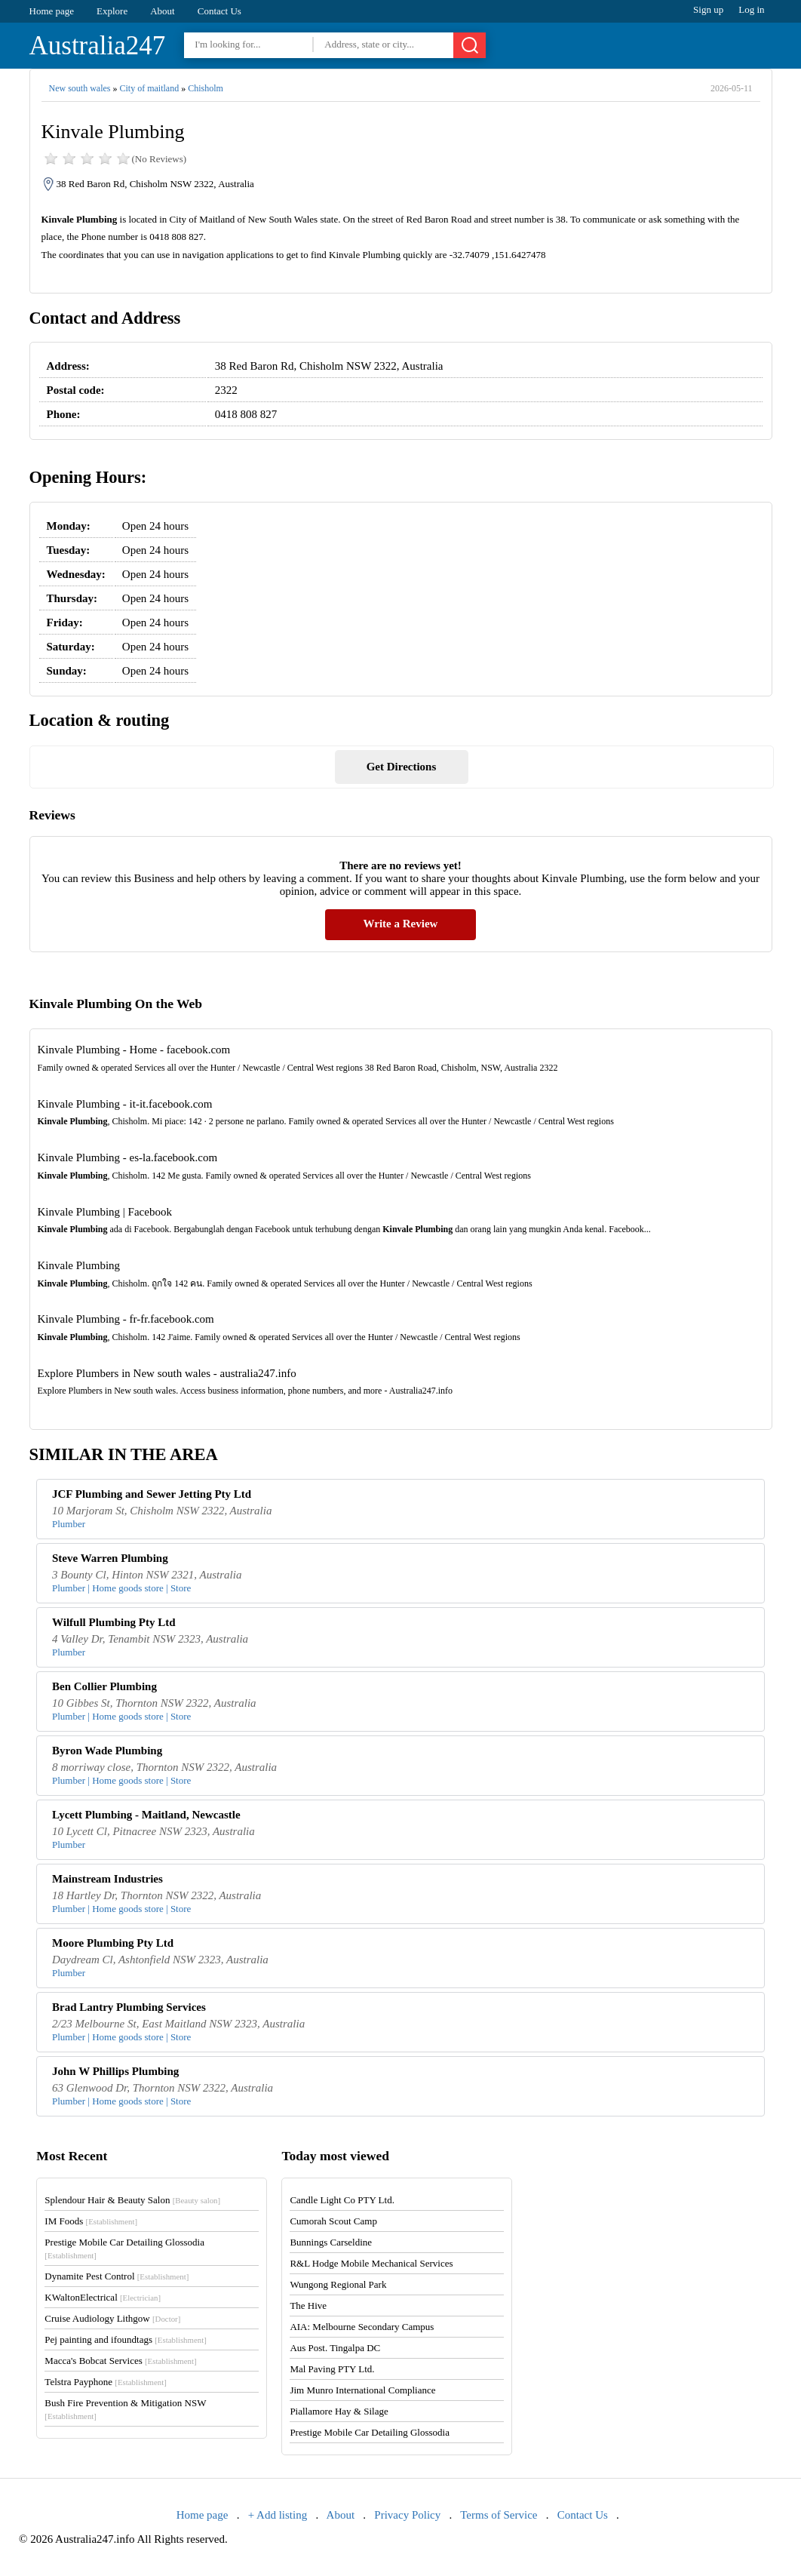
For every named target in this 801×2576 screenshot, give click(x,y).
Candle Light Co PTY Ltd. (342, 2200)
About (162, 11)
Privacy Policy (407, 2515)
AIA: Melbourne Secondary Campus (362, 2326)
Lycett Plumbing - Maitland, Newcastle (146, 1815)
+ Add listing (277, 2515)
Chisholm (205, 88)
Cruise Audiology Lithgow (112, 2318)
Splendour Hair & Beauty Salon (132, 2200)
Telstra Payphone (105, 2381)
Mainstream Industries (107, 1879)
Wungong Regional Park (338, 2284)
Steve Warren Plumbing (110, 1558)
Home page (52, 11)
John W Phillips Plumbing (115, 2071)
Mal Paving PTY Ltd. (332, 2369)
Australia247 (97, 45)
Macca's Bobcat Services (120, 2360)
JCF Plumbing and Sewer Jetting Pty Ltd (151, 1494)
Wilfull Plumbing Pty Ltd (114, 1622)
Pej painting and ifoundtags (125, 2339)
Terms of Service (498, 2515)
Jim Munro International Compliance (362, 2390)
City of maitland (149, 88)
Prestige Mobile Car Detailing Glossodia (370, 2432)
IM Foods (90, 2221)
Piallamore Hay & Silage (339, 2411)
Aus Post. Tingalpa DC (335, 2347)
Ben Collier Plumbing (104, 1686)
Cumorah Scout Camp (333, 2221)
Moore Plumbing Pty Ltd (112, 1943)
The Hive (308, 2305)
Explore (112, 11)
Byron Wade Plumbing (107, 1750)
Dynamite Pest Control (116, 2276)
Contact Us (219, 11)
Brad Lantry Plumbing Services (129, 2007)
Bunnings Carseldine (331, 2242)
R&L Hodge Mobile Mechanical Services (371, 2263)
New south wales (80, 88)
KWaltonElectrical (102, 2297)
